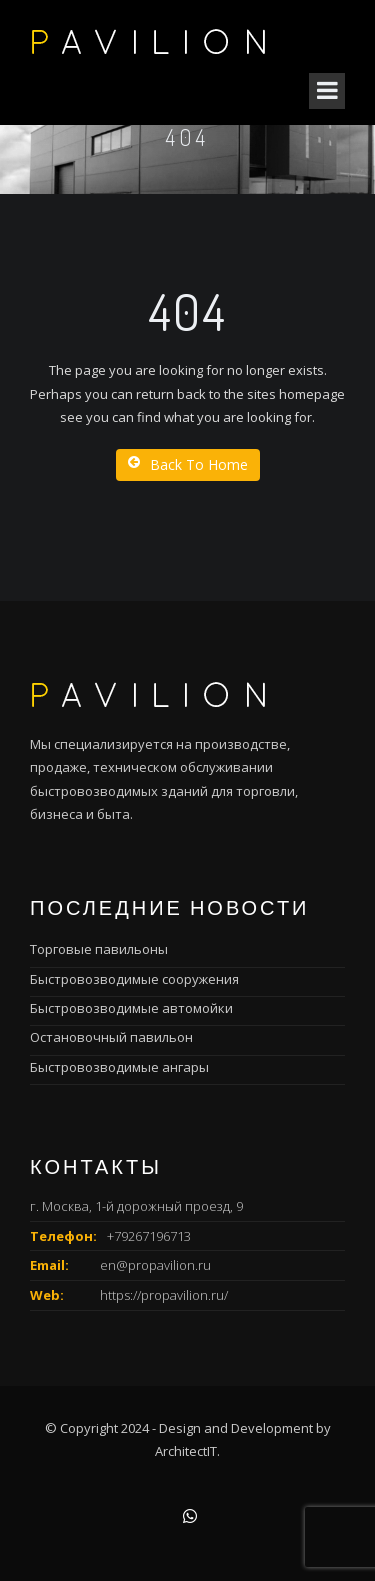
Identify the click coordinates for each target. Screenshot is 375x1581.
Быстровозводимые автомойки (131, 1008)
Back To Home (188, 464)
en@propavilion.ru (155, 1265)
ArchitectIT (186, 1451)
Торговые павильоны (99, 949)
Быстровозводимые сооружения (134, 979)
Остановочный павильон (111, 1037)
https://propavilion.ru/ (164, 1295)
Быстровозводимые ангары (119, 1067)
